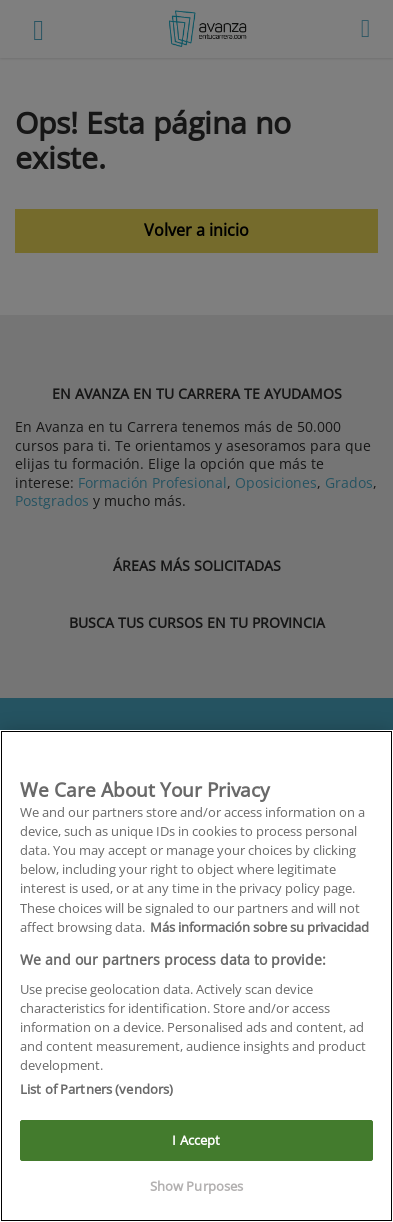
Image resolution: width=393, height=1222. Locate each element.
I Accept (196, 1140)
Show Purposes (197, 1186)
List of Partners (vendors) (96, 1089)
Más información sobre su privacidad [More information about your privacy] (259, 927)
